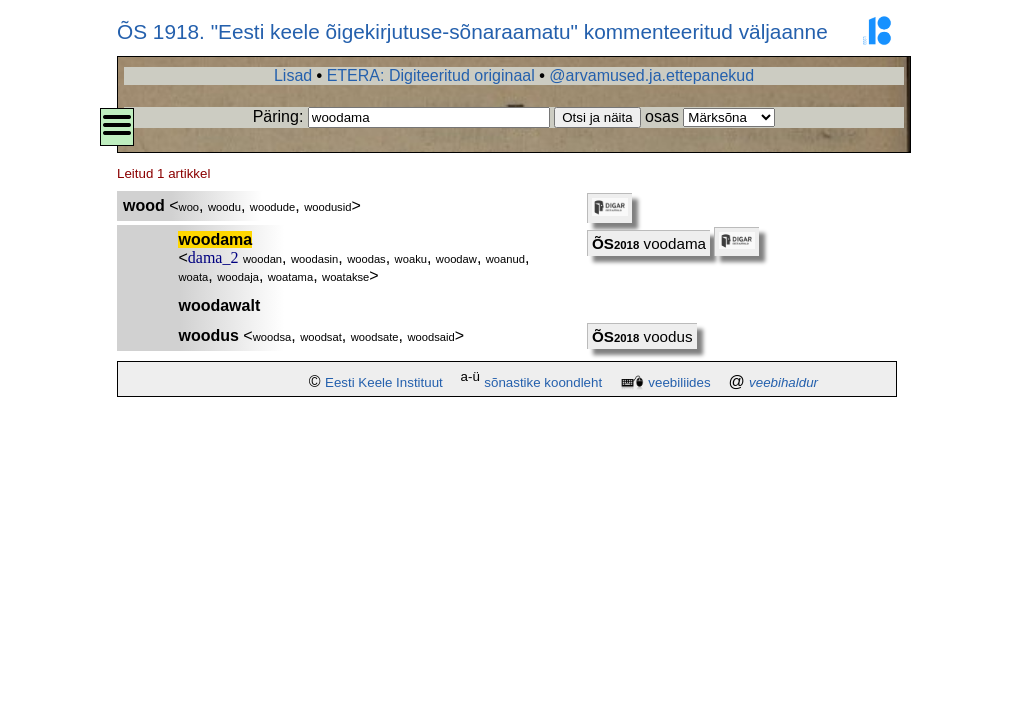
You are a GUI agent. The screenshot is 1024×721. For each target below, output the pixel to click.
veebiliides (679, 382)
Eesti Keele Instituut (384, 382)
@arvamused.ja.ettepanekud (651, 75)
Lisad (293, 75)
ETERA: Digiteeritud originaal (431, 75)
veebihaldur (783, 382)
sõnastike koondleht (543, 382)
